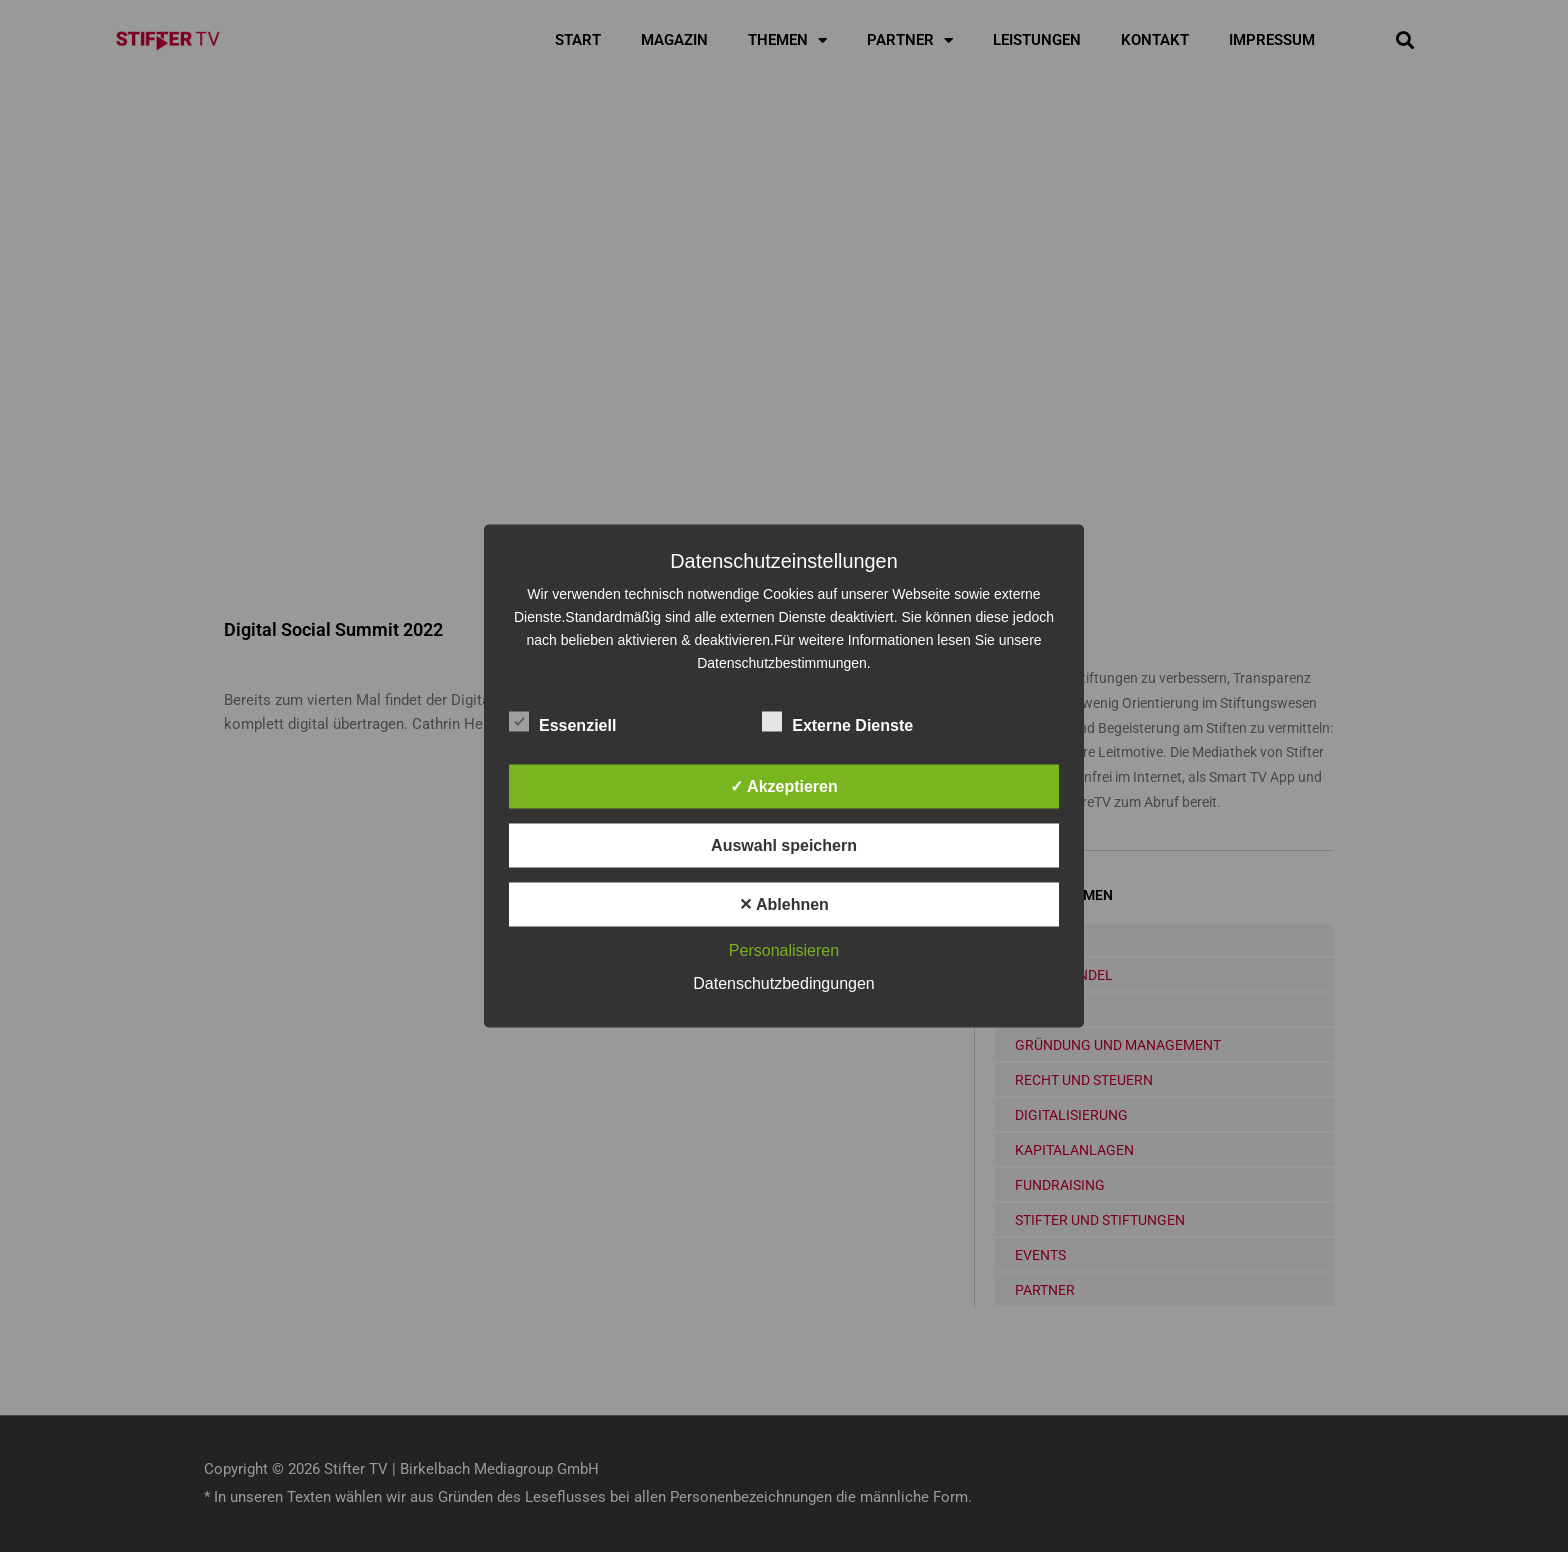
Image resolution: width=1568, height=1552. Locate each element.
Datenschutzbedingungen (783, 983)
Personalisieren (784, 950)
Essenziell (562, 722)
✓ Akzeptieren (784, 786)
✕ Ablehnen (784, 904)
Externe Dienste (837, 722)
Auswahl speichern (784, 845)
